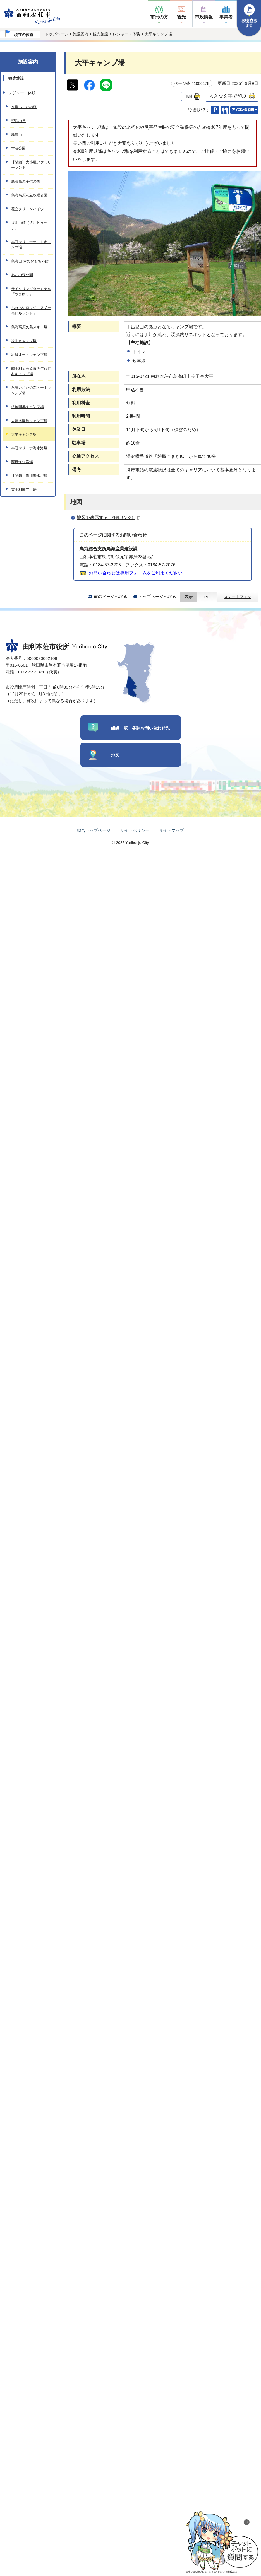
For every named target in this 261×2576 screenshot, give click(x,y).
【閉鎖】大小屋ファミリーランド (31, 165)
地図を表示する (108, 517)
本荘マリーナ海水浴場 (29, 448)
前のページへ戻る (110, 596)
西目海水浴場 (22, 462)
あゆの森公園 (22, 275)
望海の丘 (18, 121)
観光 (181, 17)
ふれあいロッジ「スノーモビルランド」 (31, 310)
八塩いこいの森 (24, 107)
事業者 (226, 17)
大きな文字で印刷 (228, 96)
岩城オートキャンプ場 (29, 355)
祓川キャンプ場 (24, 341)
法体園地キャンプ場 (27, 407)
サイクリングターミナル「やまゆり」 (31, 291)
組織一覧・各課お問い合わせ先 (140, 728)
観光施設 (100, 34)
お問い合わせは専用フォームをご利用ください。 (138, 573)
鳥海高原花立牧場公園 (29, 195)
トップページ (56, 34)
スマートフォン (237, 597)
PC (207, 597)
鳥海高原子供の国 (25, 181)
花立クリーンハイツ (27, 209)
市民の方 (159, 17)
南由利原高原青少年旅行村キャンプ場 (31, 371)
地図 (115, 755)
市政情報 (204, 17)
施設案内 (80, 34)
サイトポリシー (134, 830)
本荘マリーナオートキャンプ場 (31, 244)
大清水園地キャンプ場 (29, 421)
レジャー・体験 (126, 34)
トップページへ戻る (157, 596)
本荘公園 (18, 148)
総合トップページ (94, 830)
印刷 (188, 96)
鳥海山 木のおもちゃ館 (30, 261)
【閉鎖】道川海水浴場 (29, 476)
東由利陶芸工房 (24, 489)
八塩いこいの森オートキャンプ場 (31, 390)
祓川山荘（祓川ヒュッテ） (29, 225)
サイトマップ (171, 830)
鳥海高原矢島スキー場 (29, 327)
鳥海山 (16, 134)
